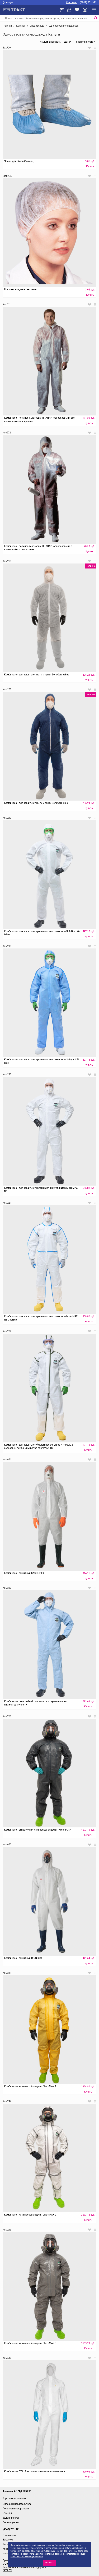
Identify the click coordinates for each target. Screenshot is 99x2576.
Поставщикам (11, 2522)
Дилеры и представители (17, 2504)
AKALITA (7, 2570)
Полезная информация (16, 2508)
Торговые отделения (14, 2498)
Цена (67, 41)
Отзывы (7, 2513)
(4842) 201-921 (88, 2)
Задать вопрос (11, 2517)
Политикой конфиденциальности (27, 2556)
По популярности (83, 41)
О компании (9, 2535)
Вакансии (8, 2539)
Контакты (71, 2)
